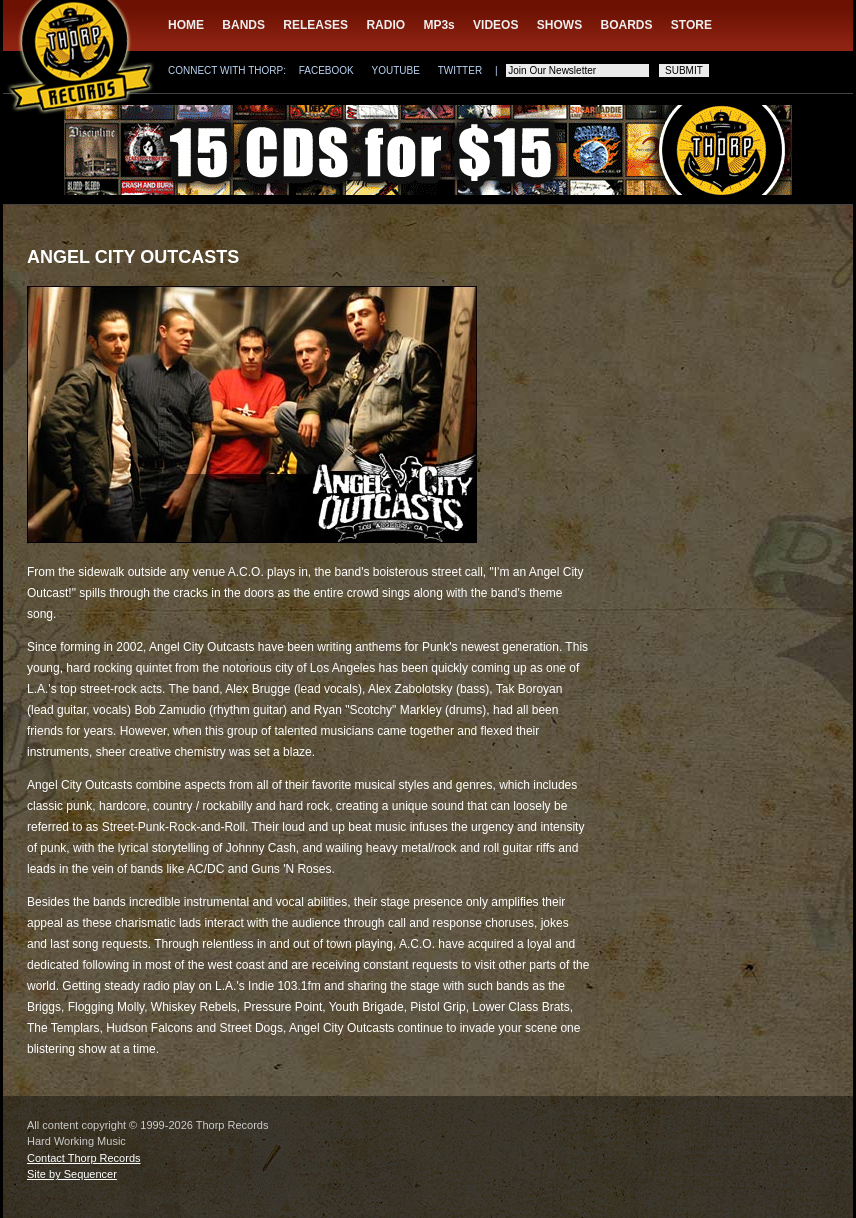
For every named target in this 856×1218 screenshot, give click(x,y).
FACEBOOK (326, 70)
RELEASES (315, 25)
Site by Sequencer (72, 1174)
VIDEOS (495, 25)
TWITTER (460, 70)
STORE (691, 25)
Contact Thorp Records (84, 1158)
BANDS (243, 25)
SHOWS (559, 25)
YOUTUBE (396, 70)
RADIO (385, 25)
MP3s (438, 25)
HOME (186, 25)
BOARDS (627, 25)
